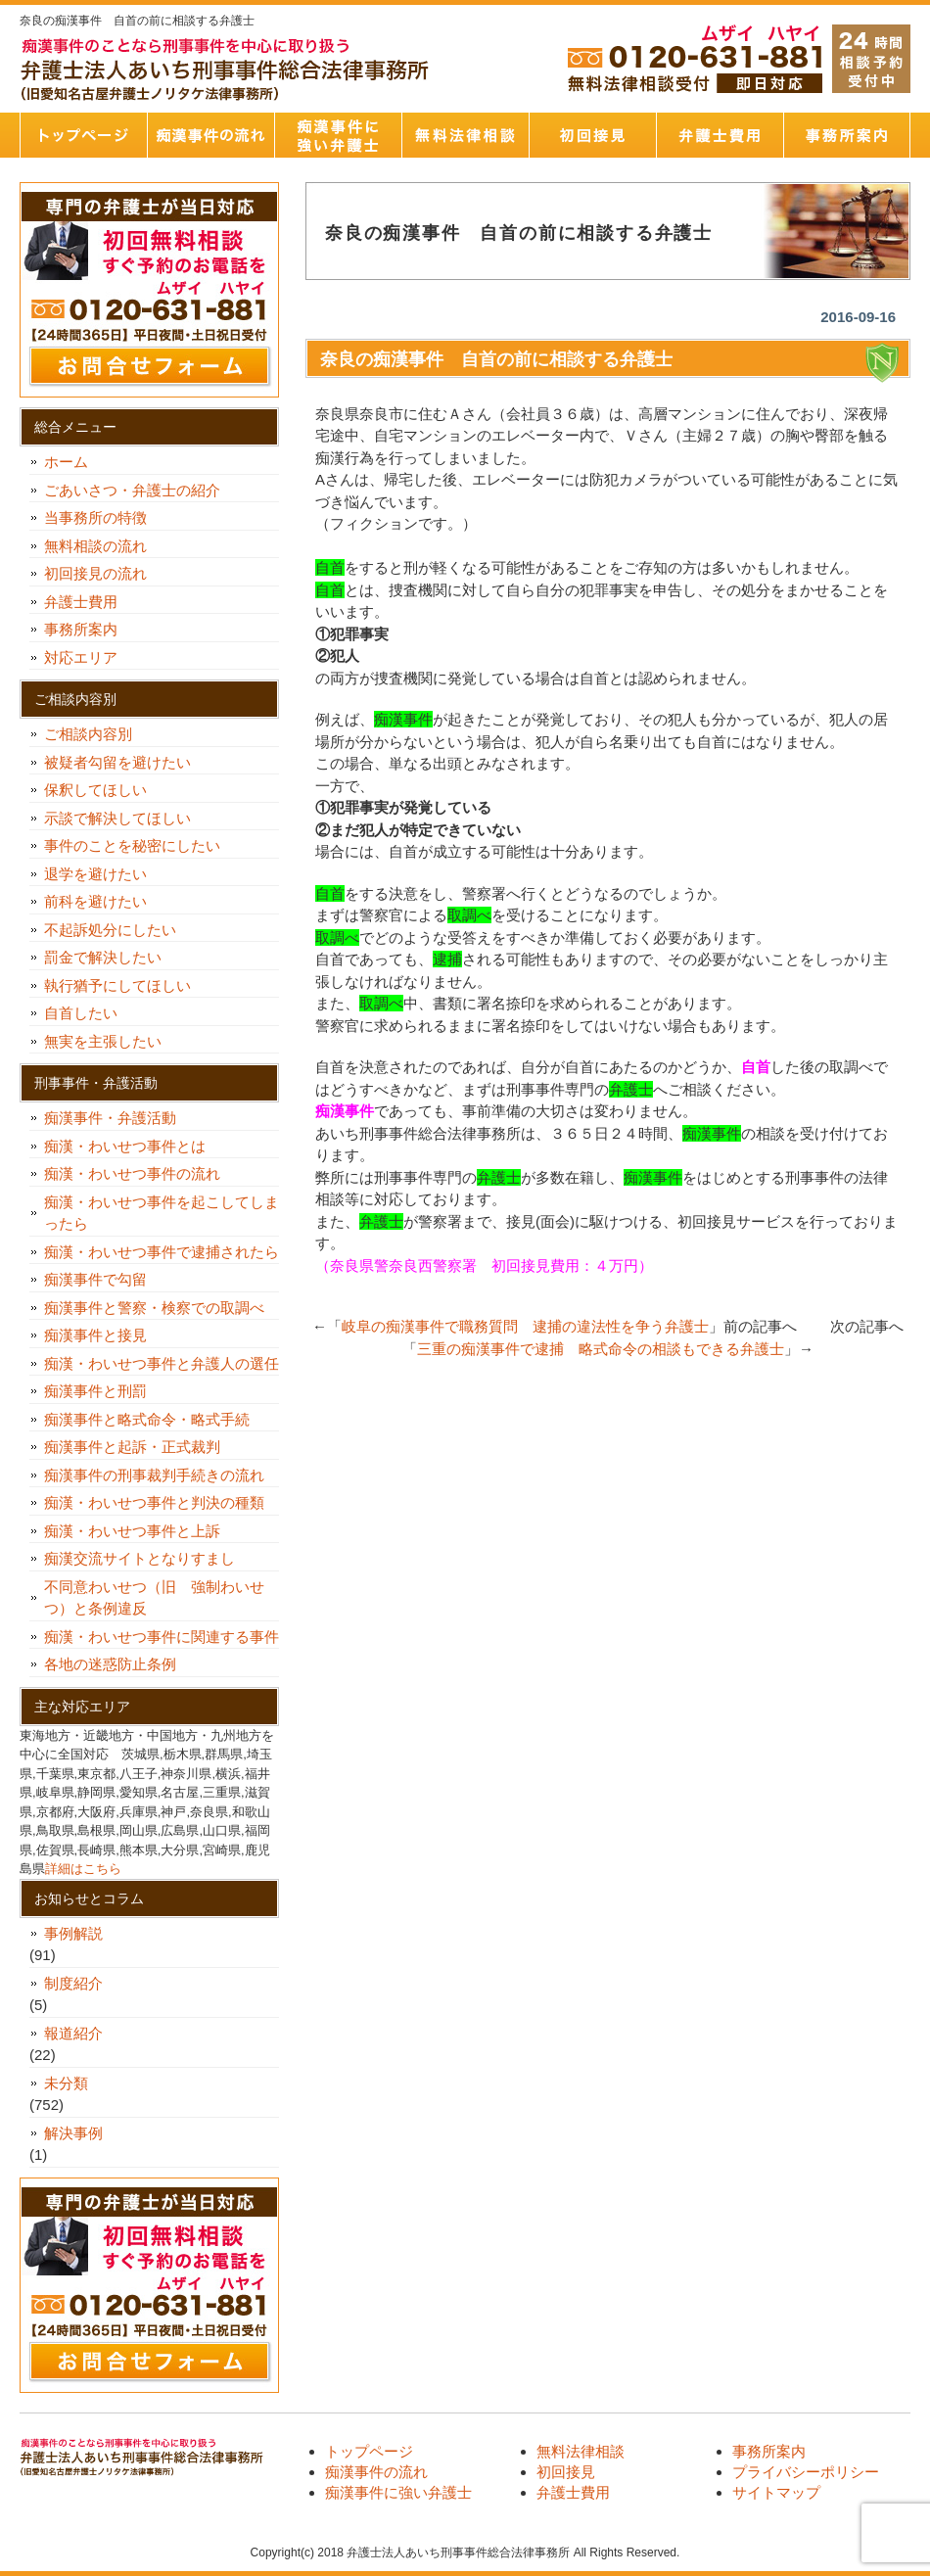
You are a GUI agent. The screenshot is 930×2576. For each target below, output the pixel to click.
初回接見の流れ (95, 573)
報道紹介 (73, 2033)
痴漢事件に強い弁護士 (337, 135)
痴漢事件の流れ (210, 135)
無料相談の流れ (95, 546)
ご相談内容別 (88, 734)
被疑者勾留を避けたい (125, 762)
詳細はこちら (83, 1868)
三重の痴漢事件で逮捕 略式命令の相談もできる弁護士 (600, 1348)
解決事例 (73, 2133)
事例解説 (73, 1933)
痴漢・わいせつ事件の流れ (132, 1173)
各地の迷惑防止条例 (110, 1664)
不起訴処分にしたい (110, 929)
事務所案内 (846, 135)
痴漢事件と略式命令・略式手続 (147, 1419)
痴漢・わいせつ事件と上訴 (132, 1530)
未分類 (66, 2083)
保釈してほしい (103, 789)
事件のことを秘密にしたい (139, 845)
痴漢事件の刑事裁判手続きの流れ (154, 1475)
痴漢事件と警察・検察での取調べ (154, 1307)
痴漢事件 (344, 1110)
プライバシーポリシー (805, 2471)
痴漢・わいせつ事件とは (125, 1146)
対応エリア (80, 657)
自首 (755, 1066)
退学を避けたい (103, 874)
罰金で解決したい (103, 957)
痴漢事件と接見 (95, 1335)
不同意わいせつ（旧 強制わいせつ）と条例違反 (154, 1597)
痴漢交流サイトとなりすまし (147, 1558)
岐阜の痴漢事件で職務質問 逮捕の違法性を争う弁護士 (525, 1326)
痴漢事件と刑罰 (95, 1390)
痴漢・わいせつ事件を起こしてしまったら (161, 1213)
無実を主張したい (103, 1041)
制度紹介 (73, 1983)
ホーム (66, 461)
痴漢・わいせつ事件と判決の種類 (161, 1502)
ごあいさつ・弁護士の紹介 (132, 490)
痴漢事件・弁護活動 (110, 1117)
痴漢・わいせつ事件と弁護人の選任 (161, 1363)
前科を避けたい (95, 901)
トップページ (83, 135)
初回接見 (592, 135)
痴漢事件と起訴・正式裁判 (132, 1446)
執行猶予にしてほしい (117, 985)
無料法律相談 (465, 135)
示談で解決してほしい (117, 818)
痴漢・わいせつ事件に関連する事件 (161, 1636)
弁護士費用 (719, 135)
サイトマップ (776, 2492)
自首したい (88, 1013)
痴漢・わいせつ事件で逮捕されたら (161, 1251)
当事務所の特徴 (95, 517)
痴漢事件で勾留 (95, 1279)
